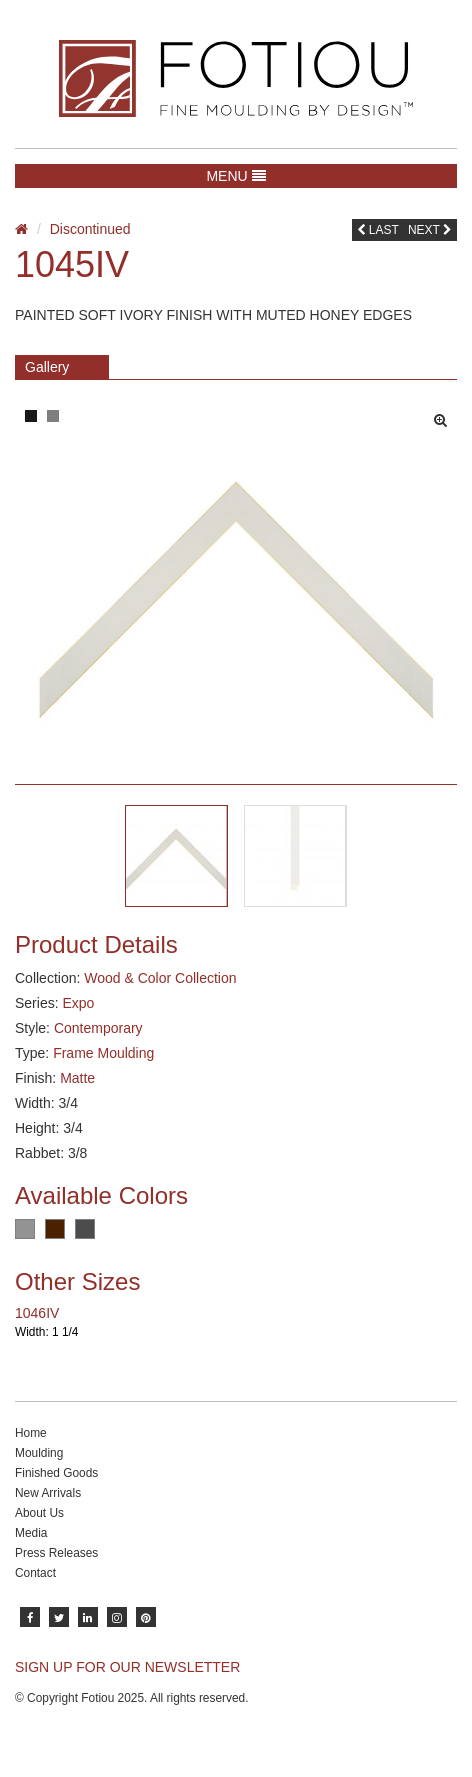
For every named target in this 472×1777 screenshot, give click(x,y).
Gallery (47, 367)
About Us (39, 1513)
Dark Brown (55, 1229)
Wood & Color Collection (160, 978)
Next (430, 230)
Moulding (39, 1453)
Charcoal (85, 1229)
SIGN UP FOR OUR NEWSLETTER (127, 1667)
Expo (78, 1003)
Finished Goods (56, 1473)
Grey (25, 1229)
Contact (35, 1573)
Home (31, 1433)
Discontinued (90, 229)
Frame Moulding (103, 1053)
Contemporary (98, 1028)
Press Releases (56, 1553)
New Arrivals (48, 1493)
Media (31, 1533)
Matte (77, 1078)
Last (378, 230)
